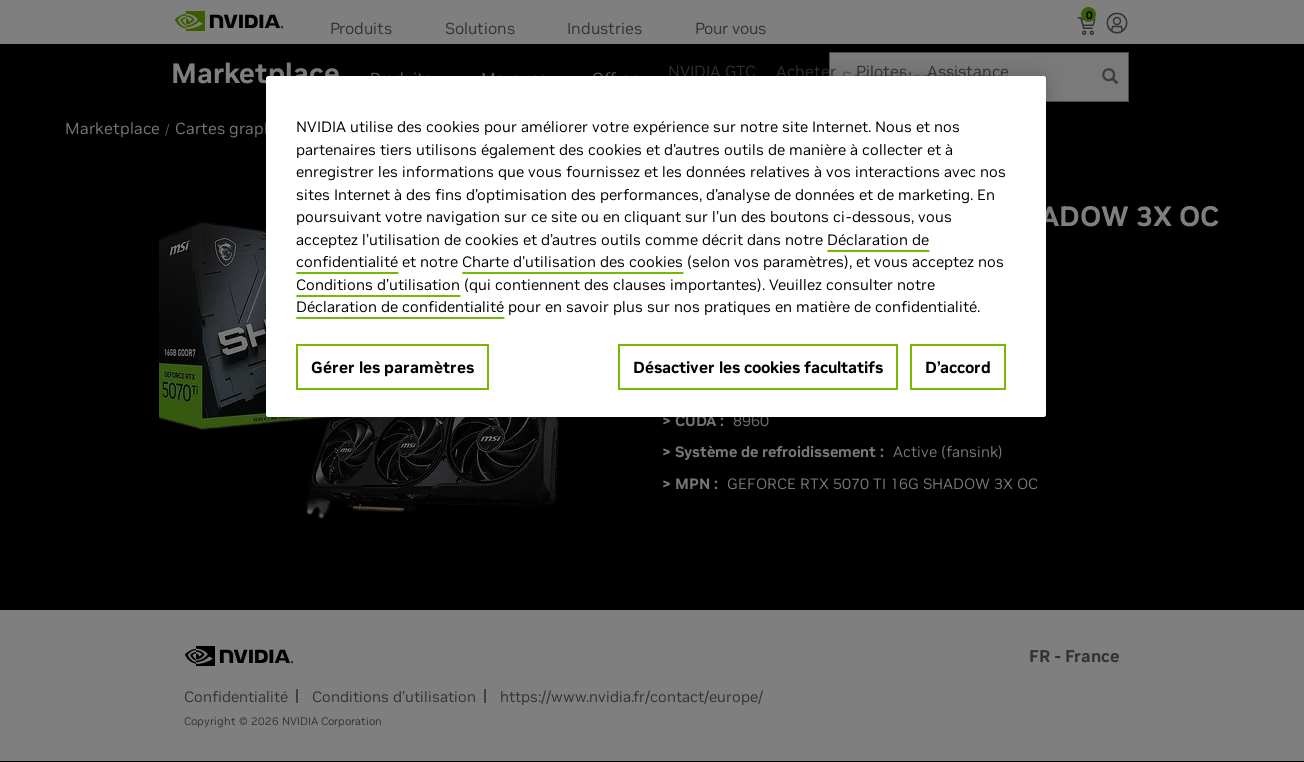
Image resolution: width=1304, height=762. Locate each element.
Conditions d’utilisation (378, 284)
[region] (656, 246)
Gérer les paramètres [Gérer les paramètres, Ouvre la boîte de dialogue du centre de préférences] (392, 367)
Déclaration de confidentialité (400, 306)
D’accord (958, 367)
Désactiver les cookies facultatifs (758, 367)
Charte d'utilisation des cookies (572, 261)
